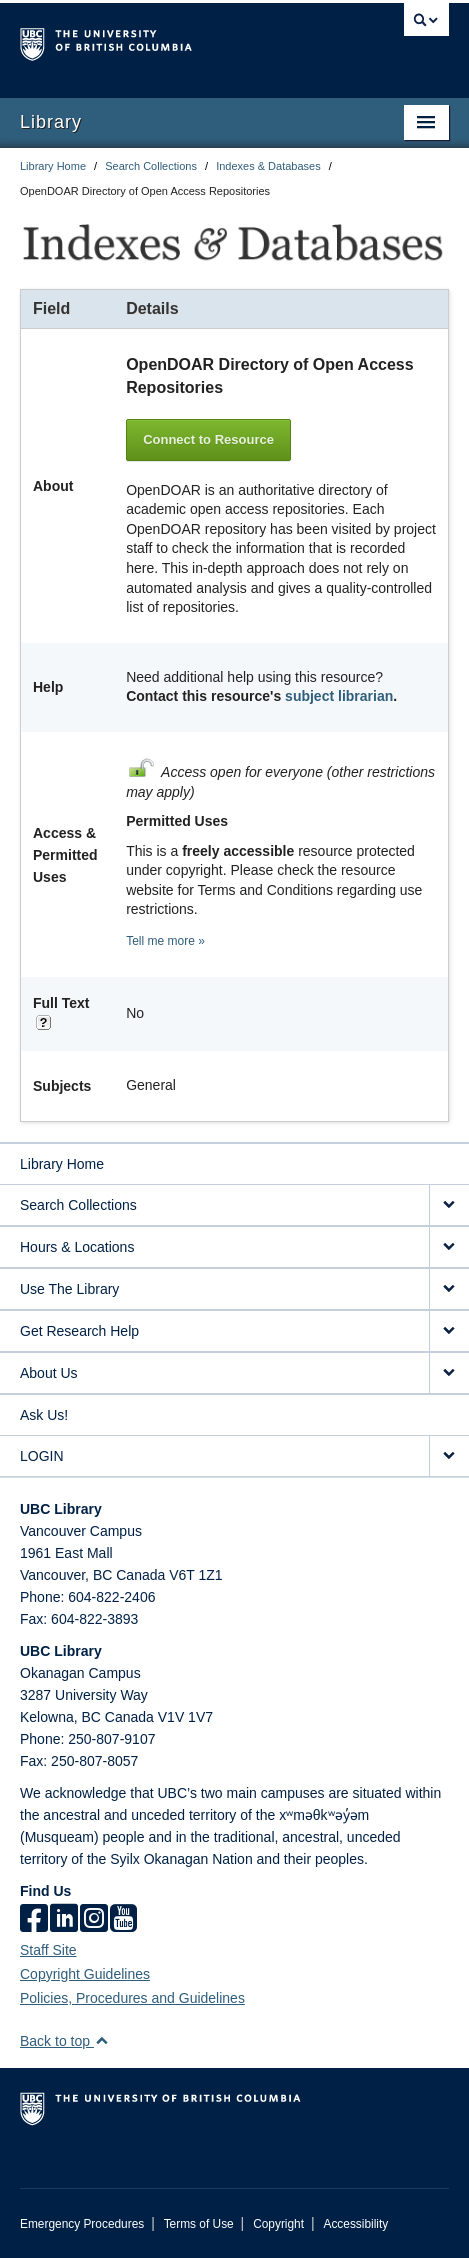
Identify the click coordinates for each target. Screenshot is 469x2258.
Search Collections (151, 166)
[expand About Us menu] (449, 1373)
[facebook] (34, 1920)
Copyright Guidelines (85, 1974)
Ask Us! (44, 1415)
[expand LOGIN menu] (449, 1456)
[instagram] (94, 1920)
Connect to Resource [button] (208, 439)
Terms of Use (199, 2224)
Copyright (278, 2224)
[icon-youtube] (123, 1920)
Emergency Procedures (82, 2224)
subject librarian (339, 696)
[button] (101, 2040)
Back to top (64, 2041)
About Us (49, 1373)
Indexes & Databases (268, 166)
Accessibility (355, 2224)
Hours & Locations (77, 1247)
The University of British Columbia (170, 41)
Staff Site (48, 1950)
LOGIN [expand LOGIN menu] (42, 1456)
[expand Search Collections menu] (449, 1205)
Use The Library (69, 1289)
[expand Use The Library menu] (449, 1289)
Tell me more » (165, 941)
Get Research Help (79, 1331)
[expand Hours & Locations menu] (449, 1247)
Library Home (53, 166)
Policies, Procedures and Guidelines (132, 1998)
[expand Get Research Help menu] (449, 1331)
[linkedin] (64, 1920)
